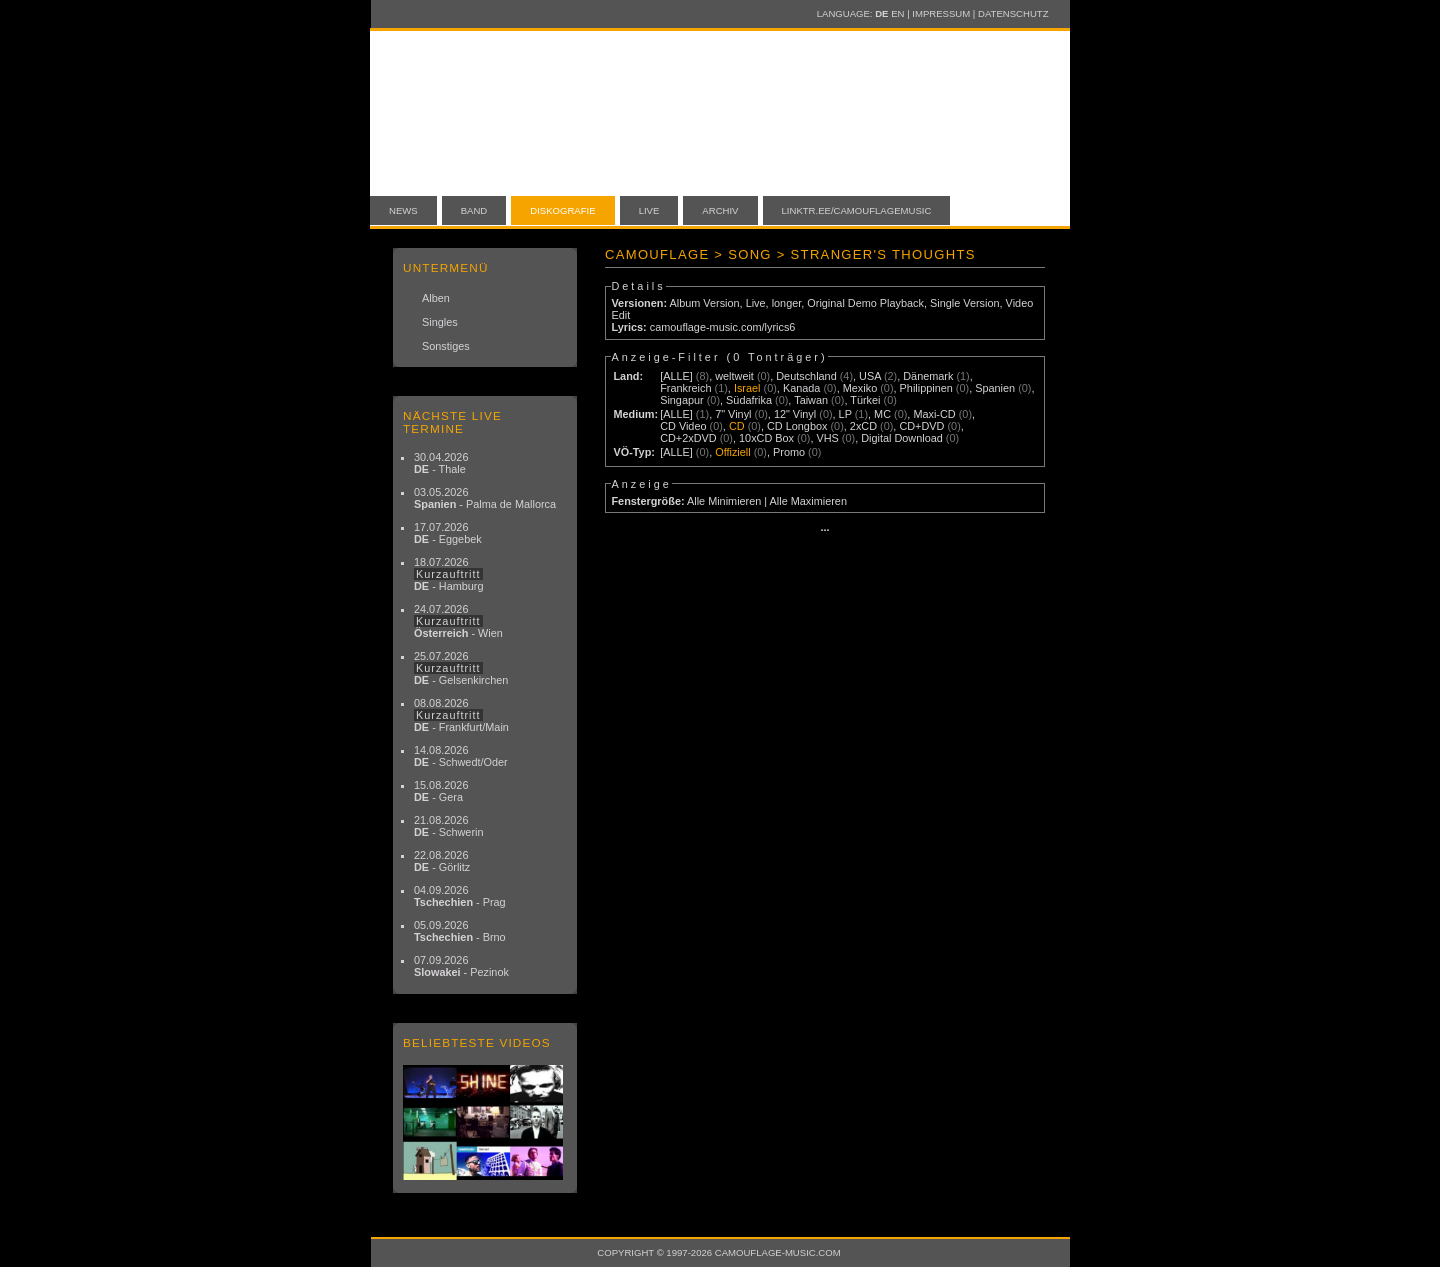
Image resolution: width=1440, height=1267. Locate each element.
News (403, 210)
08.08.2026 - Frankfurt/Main (461, 715)
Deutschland (806, 376)
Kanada (802, 388)
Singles (440, 322)
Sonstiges (446, 346)
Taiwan (811, 400)
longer (787, 303)
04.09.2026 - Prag (460, 896)
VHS (827, 438)
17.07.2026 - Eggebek (448, 533)
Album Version (704, 303)
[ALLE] (676, 376)
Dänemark (928, 376)
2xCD (863, 426)
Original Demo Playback (865, 303)
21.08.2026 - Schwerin (449, 826)
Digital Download (902, 438)
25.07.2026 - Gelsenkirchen (461, 668)
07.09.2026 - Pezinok (461, 966)
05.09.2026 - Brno (460, 931)
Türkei (865, 400)
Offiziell (732, 452)
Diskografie (562, 210)
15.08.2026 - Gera (441, 791)
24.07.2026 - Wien (458, 621)
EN (897, 13)
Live (649, 210)
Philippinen (926, 388)
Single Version (965, 303)
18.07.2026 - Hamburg (449, 574)
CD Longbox (797, 426)
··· (824, 530)
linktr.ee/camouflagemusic (857, 210)
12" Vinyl (795, 414)
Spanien (995, 388)
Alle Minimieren (724, 501)
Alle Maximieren (808, 501)
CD (737, 426)
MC (882, 414)
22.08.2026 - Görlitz (442, 861)
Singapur (682, 400)
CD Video (683, 426)
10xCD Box (766, 438)
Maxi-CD (934, 414)
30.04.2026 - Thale (441, 463)
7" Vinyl (733, 414)
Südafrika (749, 400)
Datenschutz (1013, 13)
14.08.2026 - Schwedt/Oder (461, 756)
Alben (436, 298)
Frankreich (685, 388)
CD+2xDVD (688, 438)
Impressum (941, 13)
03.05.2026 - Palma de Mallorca (485, 498)
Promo (789, 452)
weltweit (734, 376)
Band (474, 210)
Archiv (720, 210)
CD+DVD (921, 426)
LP (845, 414)
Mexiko (860, 388)
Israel (747, 388)
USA (870, 376)
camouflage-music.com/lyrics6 (723, 327)
